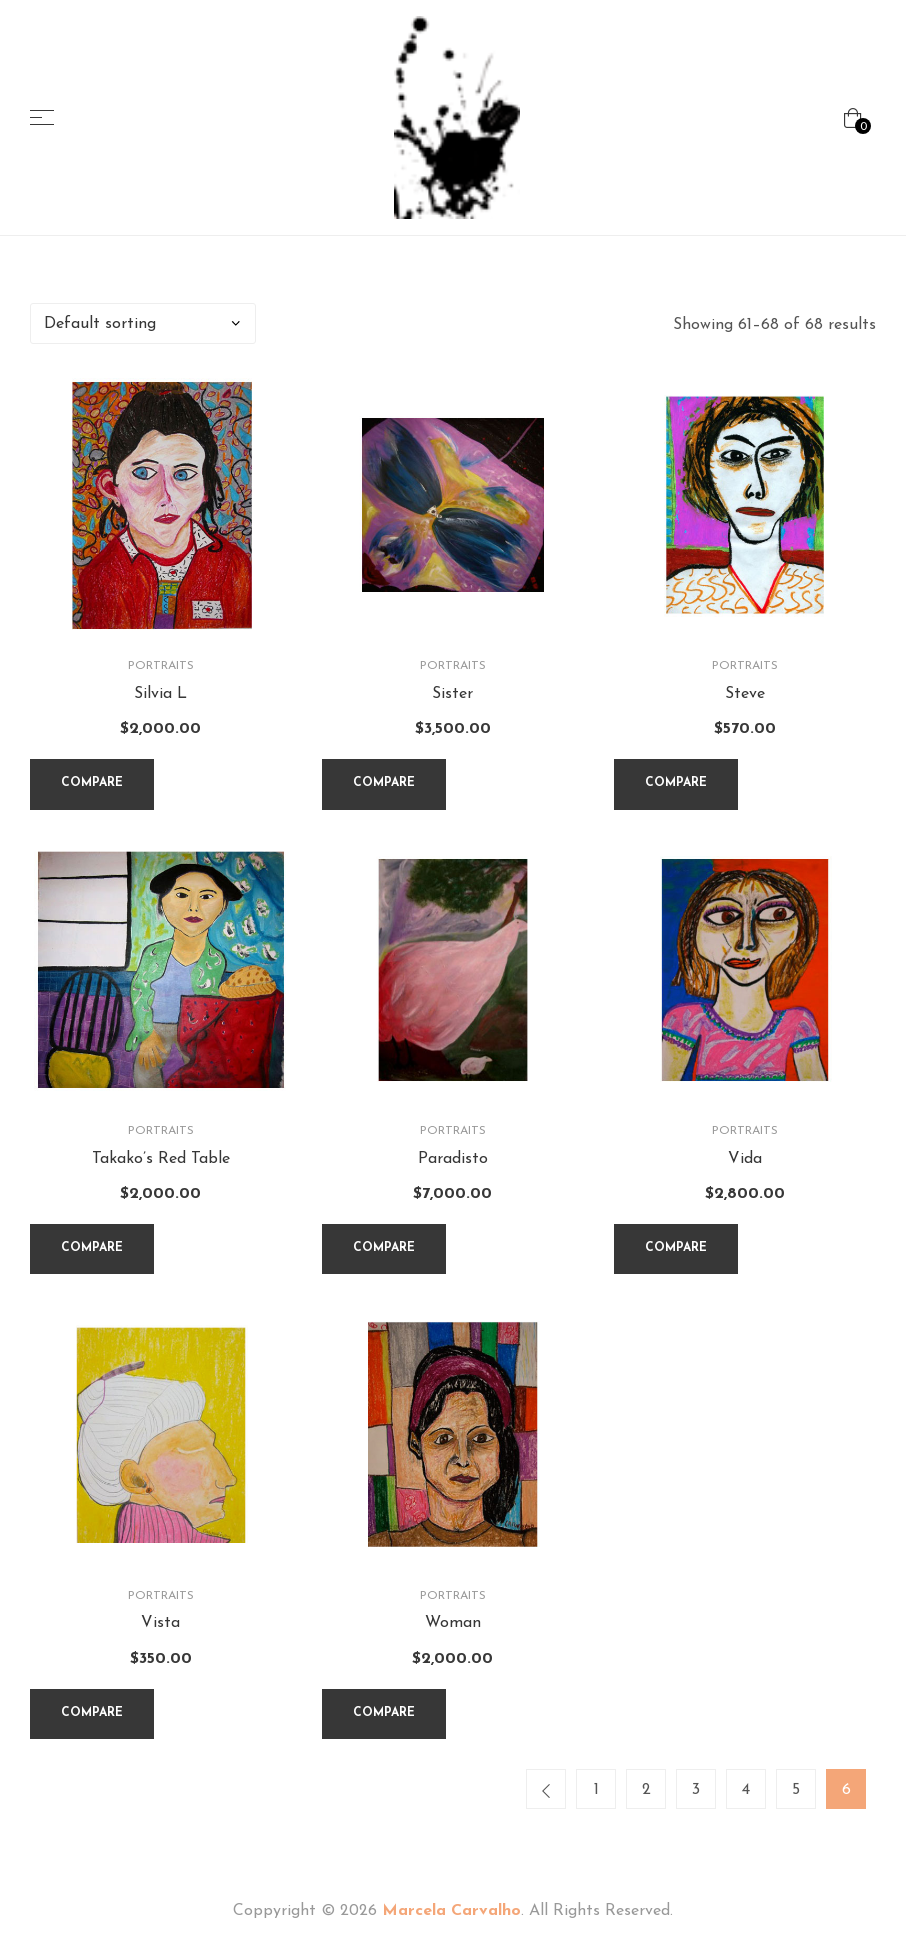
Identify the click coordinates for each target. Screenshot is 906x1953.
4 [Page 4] (746, 1791)
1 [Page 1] (596, 1791)
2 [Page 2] (646, 1791)
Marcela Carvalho (451, 1913)
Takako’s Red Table (161, 1159)
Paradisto (453, 1159)
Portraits (161, 666)
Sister (452, 694)
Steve (745, 694)
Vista (160, 1624)
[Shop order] (143, 323)
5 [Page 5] (796, 1791)
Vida (745, 1159)
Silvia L (160, 694)
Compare (92, 783)
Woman (453, 1624)
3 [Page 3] (696, 1791)
